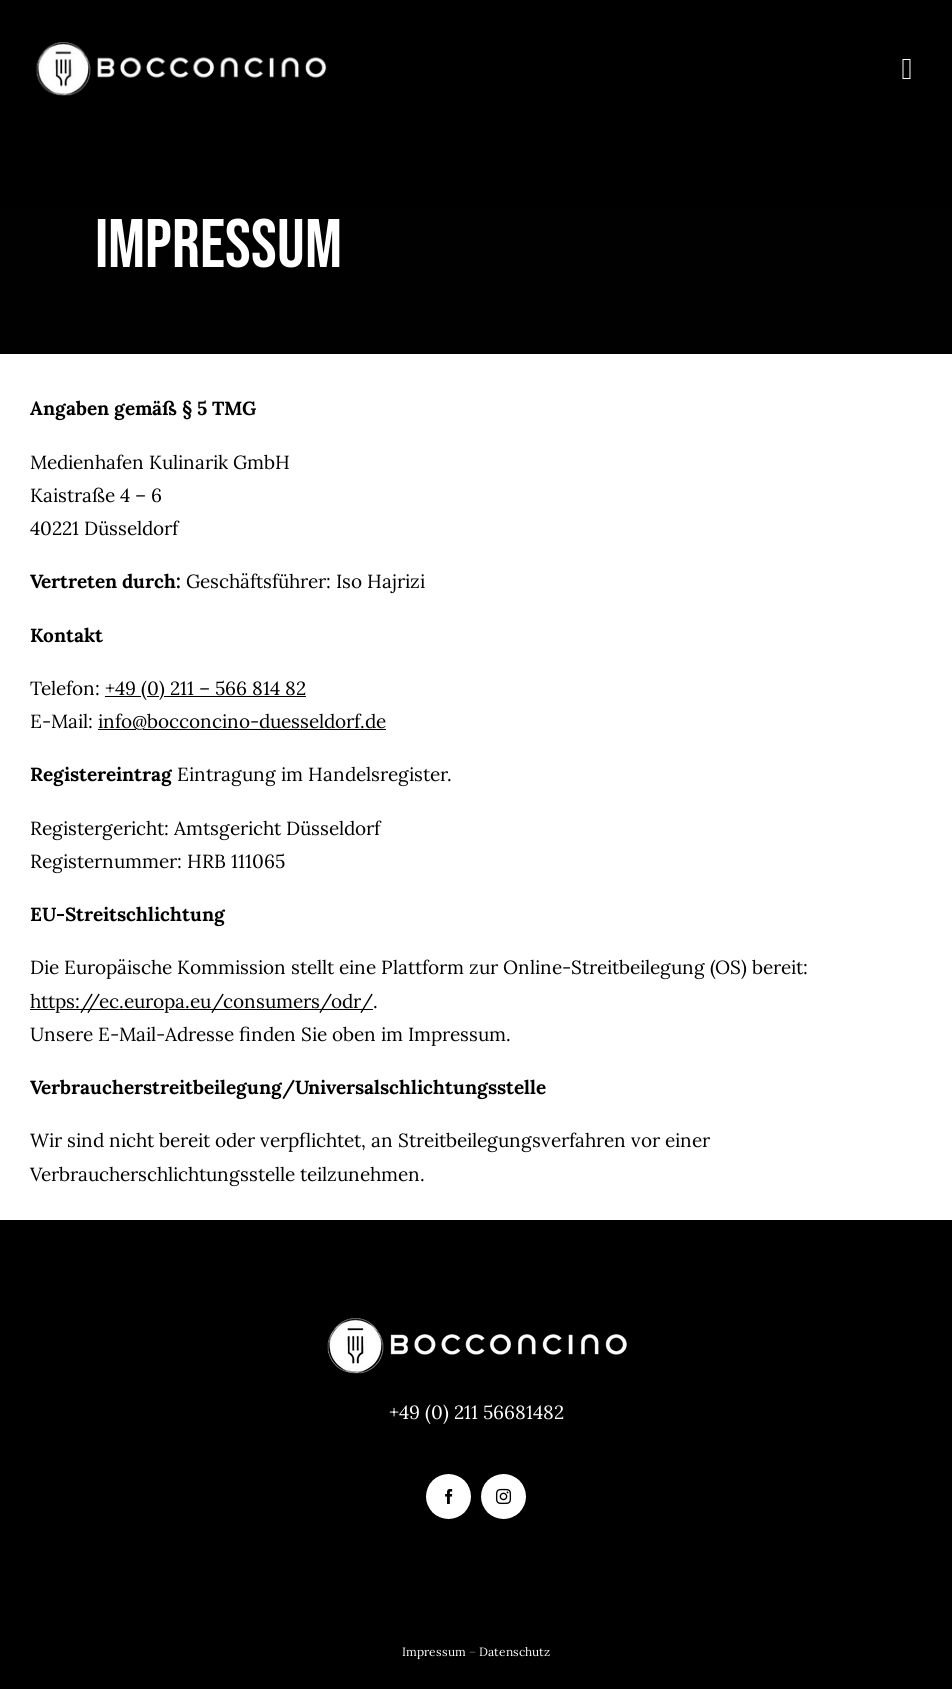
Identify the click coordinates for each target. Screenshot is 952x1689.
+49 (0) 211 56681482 (476, 1412)
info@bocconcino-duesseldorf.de (242, 721)
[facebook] (448, 1496)
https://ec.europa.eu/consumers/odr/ (201, 1001)
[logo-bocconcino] (180, 49)
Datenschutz (514, 1651)
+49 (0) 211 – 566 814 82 (205, 688)
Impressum (434, 1651)
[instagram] (503, 1496)
